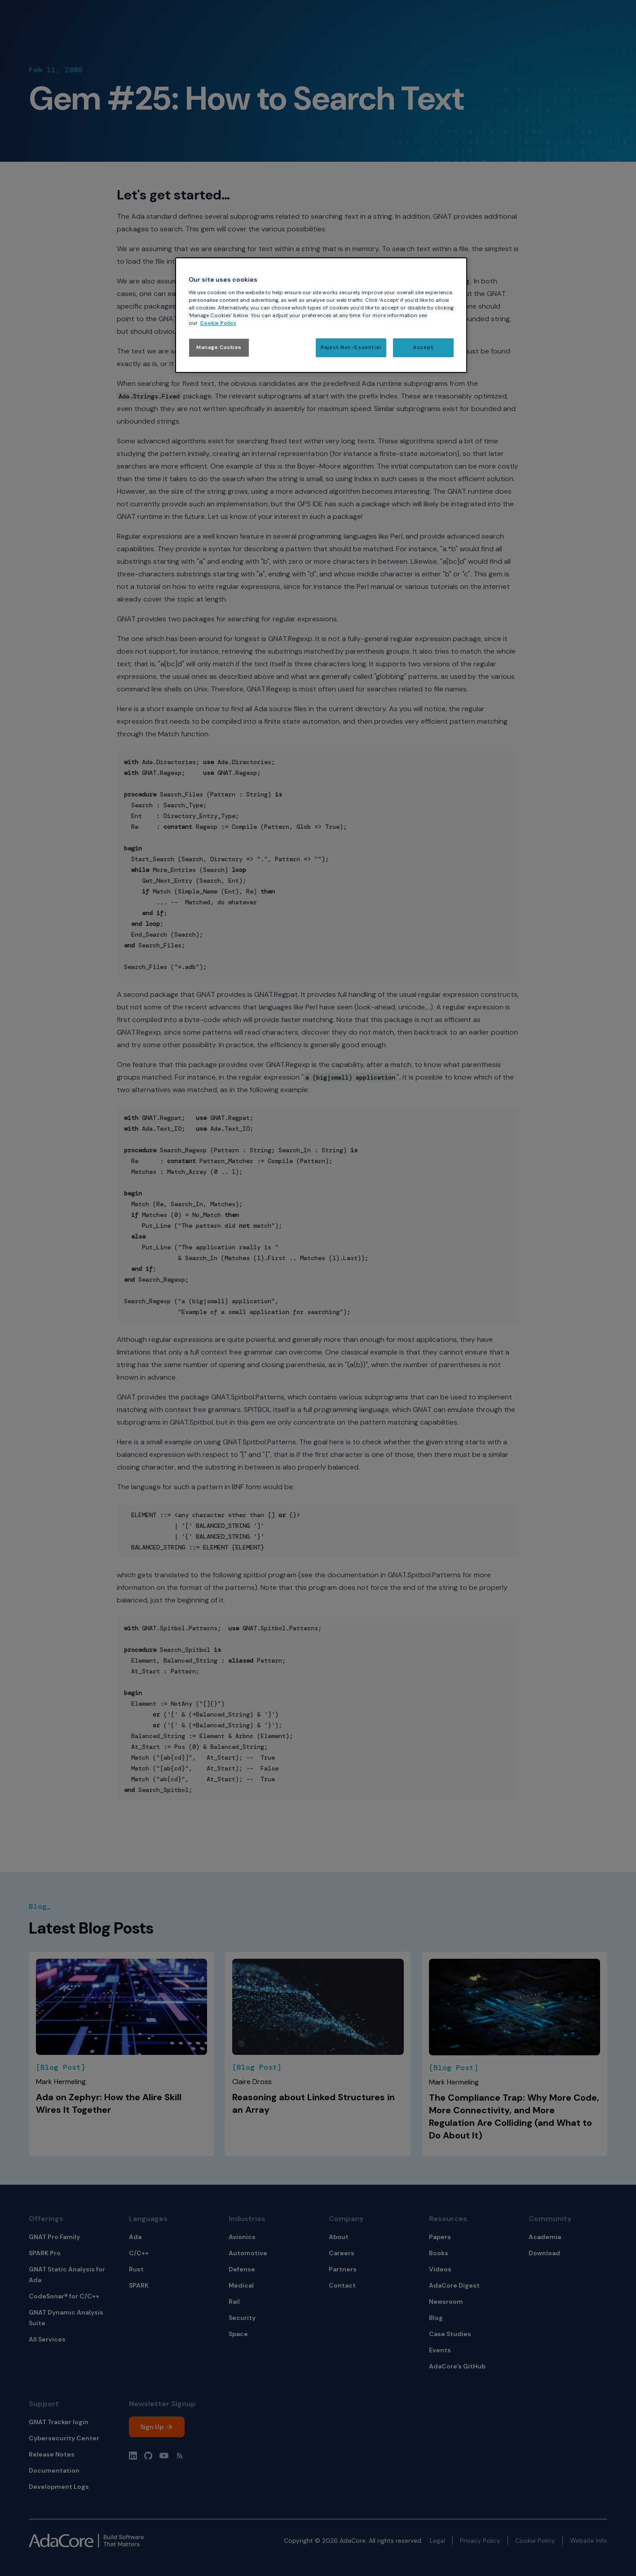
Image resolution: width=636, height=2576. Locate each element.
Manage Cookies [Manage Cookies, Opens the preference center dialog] (219, 347)
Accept (423, 347)
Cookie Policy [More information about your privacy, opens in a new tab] (218, 323)
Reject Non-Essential (351, 347)
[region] (321, 315)
